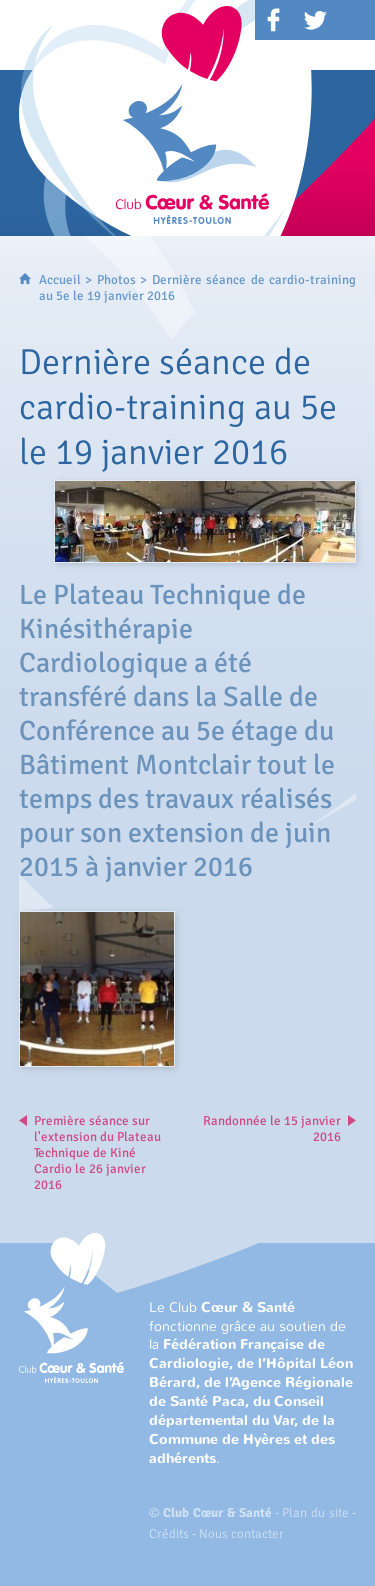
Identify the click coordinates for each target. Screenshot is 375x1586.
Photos (116, 280)
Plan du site (315, 1513)
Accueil (60, 280)
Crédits (169, 1534)
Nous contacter (241, 1534)
